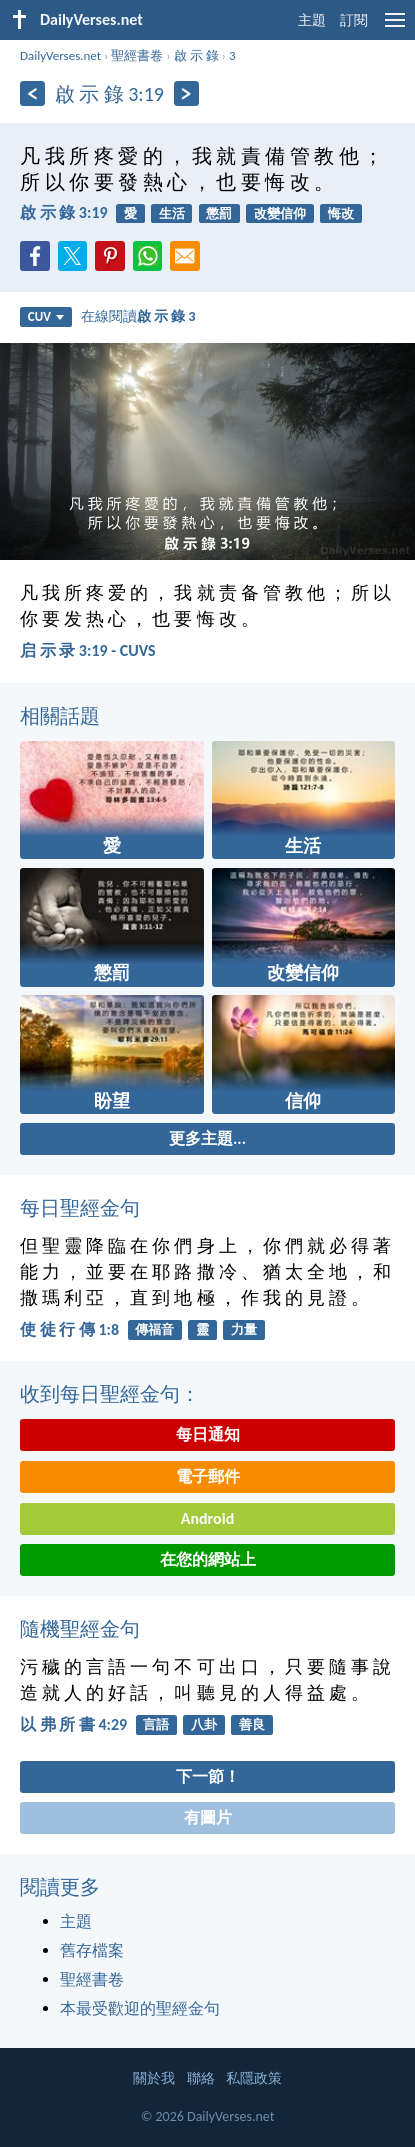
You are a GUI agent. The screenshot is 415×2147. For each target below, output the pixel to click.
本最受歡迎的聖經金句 (140, 2008)
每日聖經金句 (80, 1208)
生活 (172, 213)
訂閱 (354, 20)
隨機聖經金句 (80, 1629)
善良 (252, 1724)
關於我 (154, 2078)
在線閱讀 (138, 316)
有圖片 (208, 1817)
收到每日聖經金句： (110, 1394)
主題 (312, 20)
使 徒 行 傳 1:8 (69, 1329)
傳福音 (154, 1329)
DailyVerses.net (60, 55)
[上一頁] (32, 93)
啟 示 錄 (196, 55)
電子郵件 (208, 1476)
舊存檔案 (92, 1950)
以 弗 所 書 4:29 (73, 1724)
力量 (244, 1329)
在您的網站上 (208, 1559)
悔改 (341, 213)
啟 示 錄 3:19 (64, 212)
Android (207, 1518)
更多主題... (207, 1138)
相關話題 (60, 716)
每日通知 (208, 1434)
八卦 (204, 1724)
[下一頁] (186, 93)
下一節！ (208, 1776)
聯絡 (201, 2078)
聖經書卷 (137, 55)
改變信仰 (280, 213)
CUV (46, 316)
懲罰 (219, 213)
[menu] (395, 27)
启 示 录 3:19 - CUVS (88, 650)
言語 (156, 1724)
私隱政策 (254, 2078)
